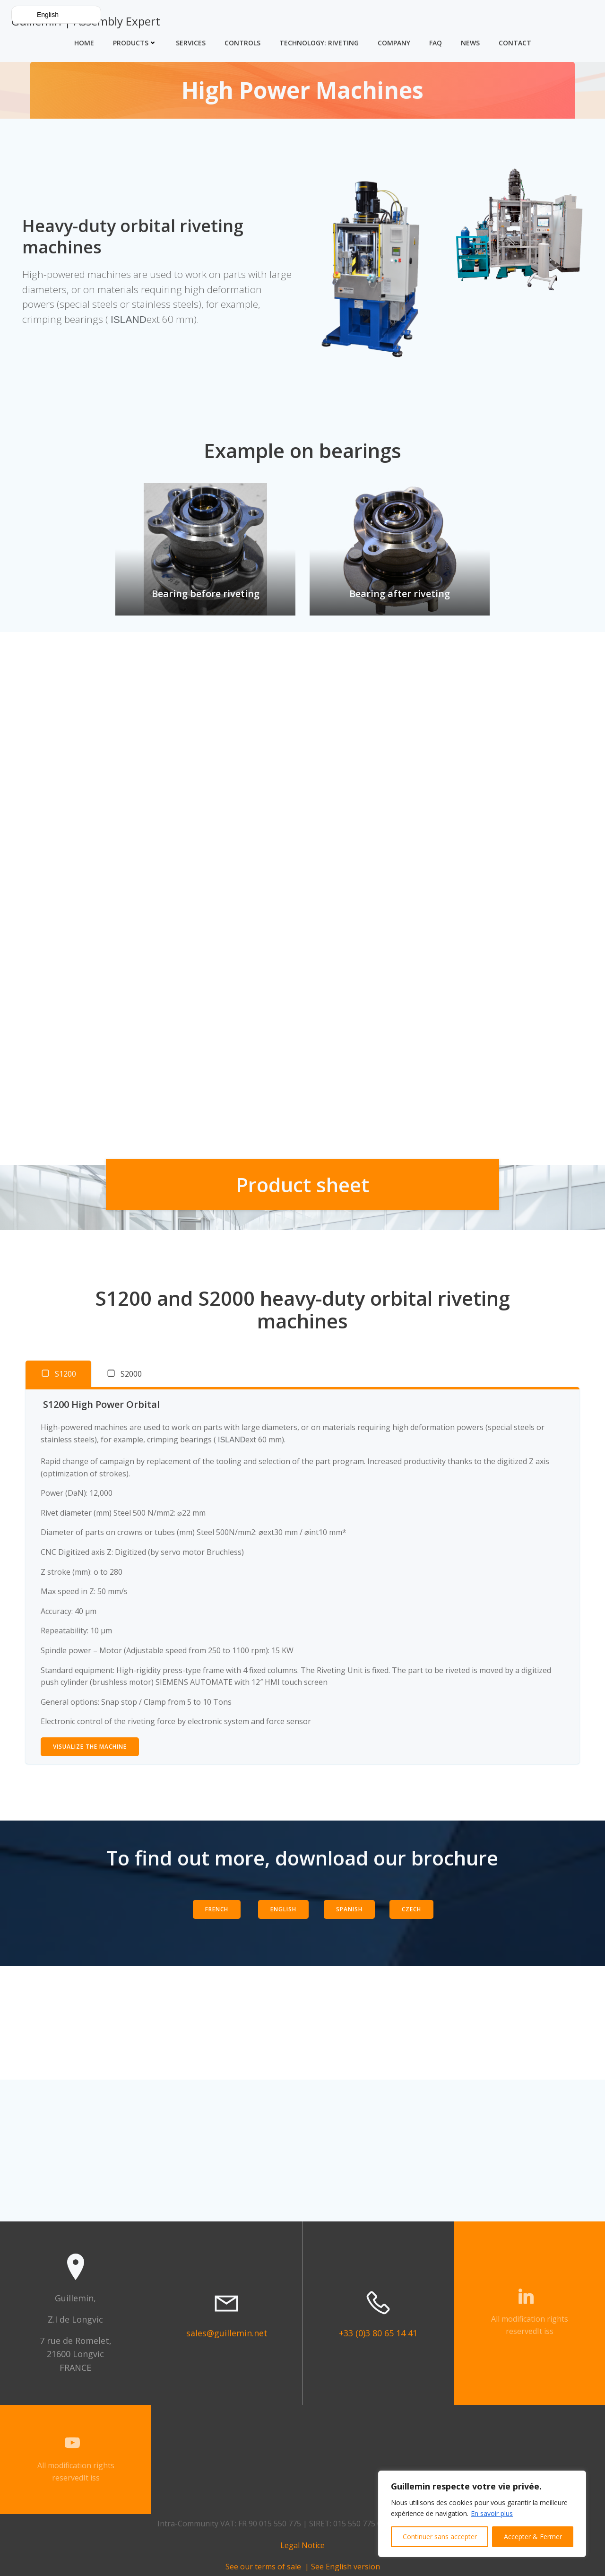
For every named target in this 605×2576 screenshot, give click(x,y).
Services (191, 42)
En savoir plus (492, 2513)
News (470, 42)
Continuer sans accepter (440, 2536)
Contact (515, 42)
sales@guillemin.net (227, 2333)
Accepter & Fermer (533, 2536)
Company (394, 42)
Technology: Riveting (319, 42)
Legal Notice (302, 2545)
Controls (242, 42)
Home (84, 42)
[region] (482, 2514)
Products (135, 42)
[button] (56, 14)
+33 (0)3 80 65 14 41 (378, 2333)
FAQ (435, 42)
